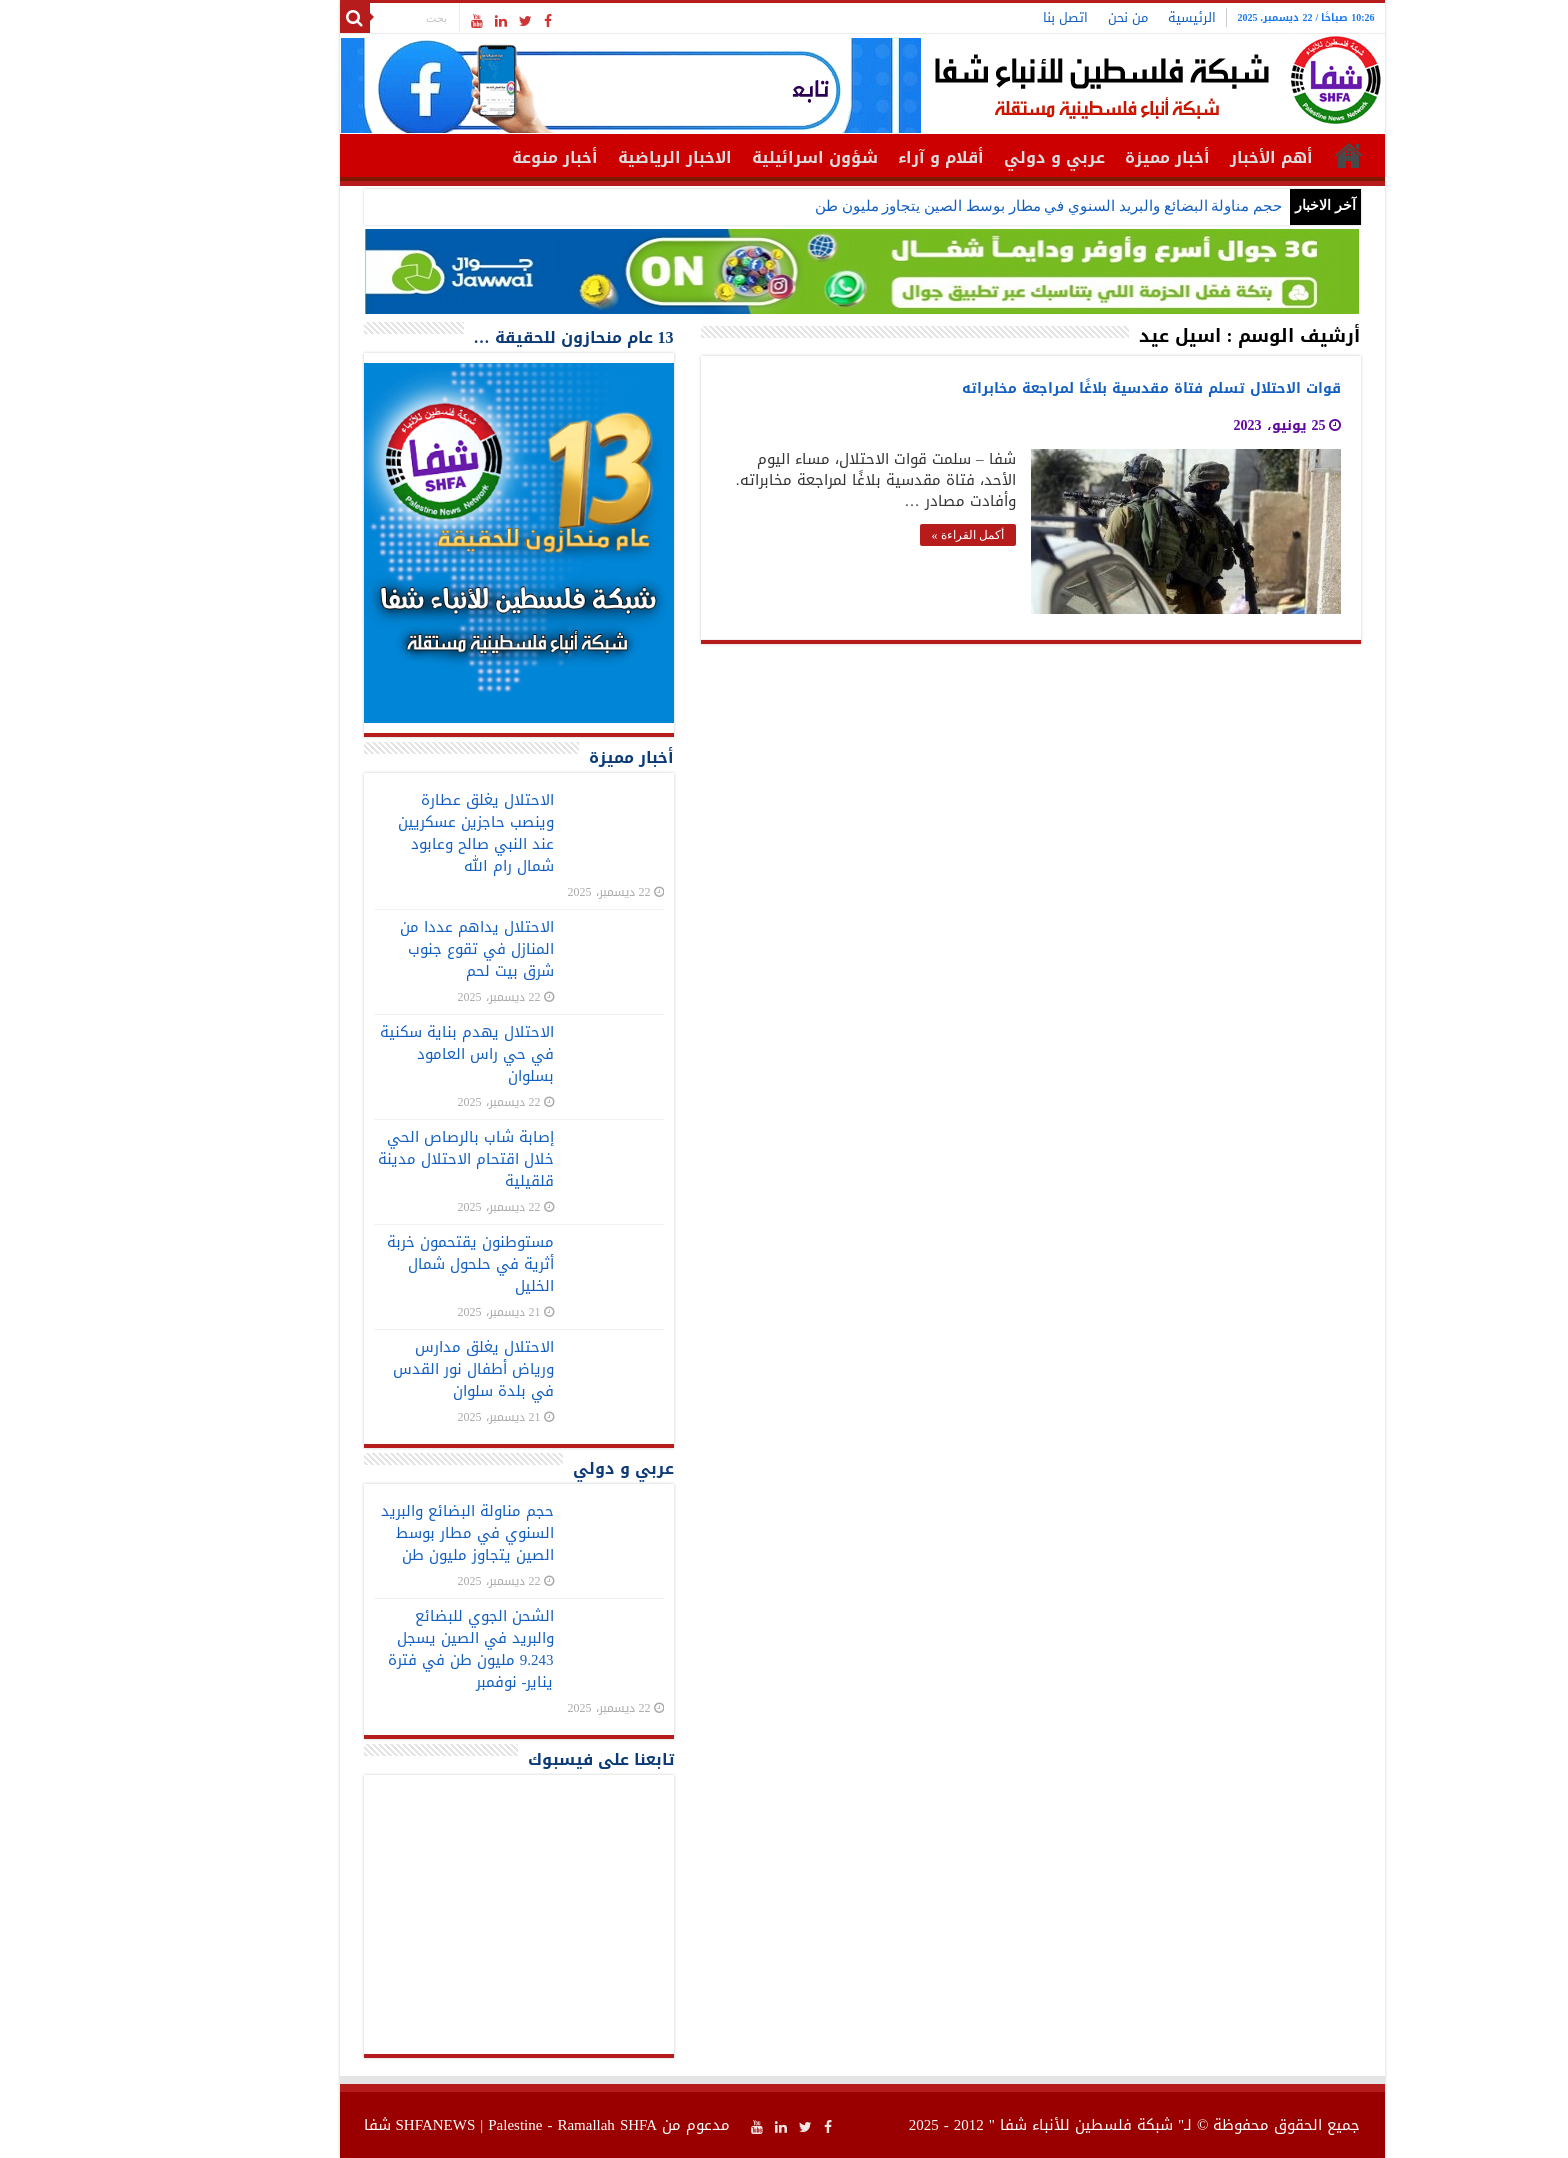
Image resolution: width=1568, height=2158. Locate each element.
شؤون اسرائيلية (737, 157)
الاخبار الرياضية (597, 157)
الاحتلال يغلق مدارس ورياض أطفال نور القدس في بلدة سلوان (395, 1369)
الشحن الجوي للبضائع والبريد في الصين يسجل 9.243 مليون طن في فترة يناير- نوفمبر (393, 1649)
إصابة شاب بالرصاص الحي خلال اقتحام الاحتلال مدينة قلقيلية (388, 1159)
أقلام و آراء (863, 157)
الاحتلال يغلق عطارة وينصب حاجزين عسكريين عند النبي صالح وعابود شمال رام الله (398, 833)
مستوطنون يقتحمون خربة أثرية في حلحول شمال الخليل (392, 1264)
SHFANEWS (358, 2125)
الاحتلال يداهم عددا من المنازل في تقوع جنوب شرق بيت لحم (399, 949)
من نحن (1050, 17)
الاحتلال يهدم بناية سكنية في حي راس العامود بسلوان (389, 1054)
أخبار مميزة (1089, 157)
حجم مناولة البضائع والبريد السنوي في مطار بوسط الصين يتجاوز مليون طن (970, 206)
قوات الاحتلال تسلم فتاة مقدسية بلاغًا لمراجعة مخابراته (1073, 388)
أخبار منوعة (477, 157)
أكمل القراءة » (890, 535)
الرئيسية (1114, 17)
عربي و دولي (976, 157)
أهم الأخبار (1193, 157)
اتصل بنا (987, 17)
